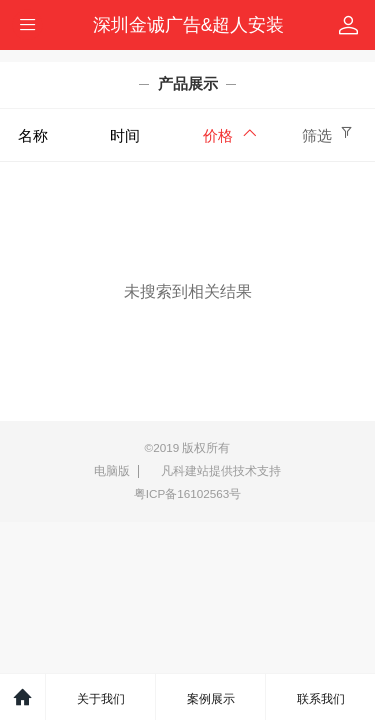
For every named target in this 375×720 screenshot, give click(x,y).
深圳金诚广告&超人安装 (189, 25)
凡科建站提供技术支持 (214, 471)
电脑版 (112, 470)
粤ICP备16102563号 (188, 493)
